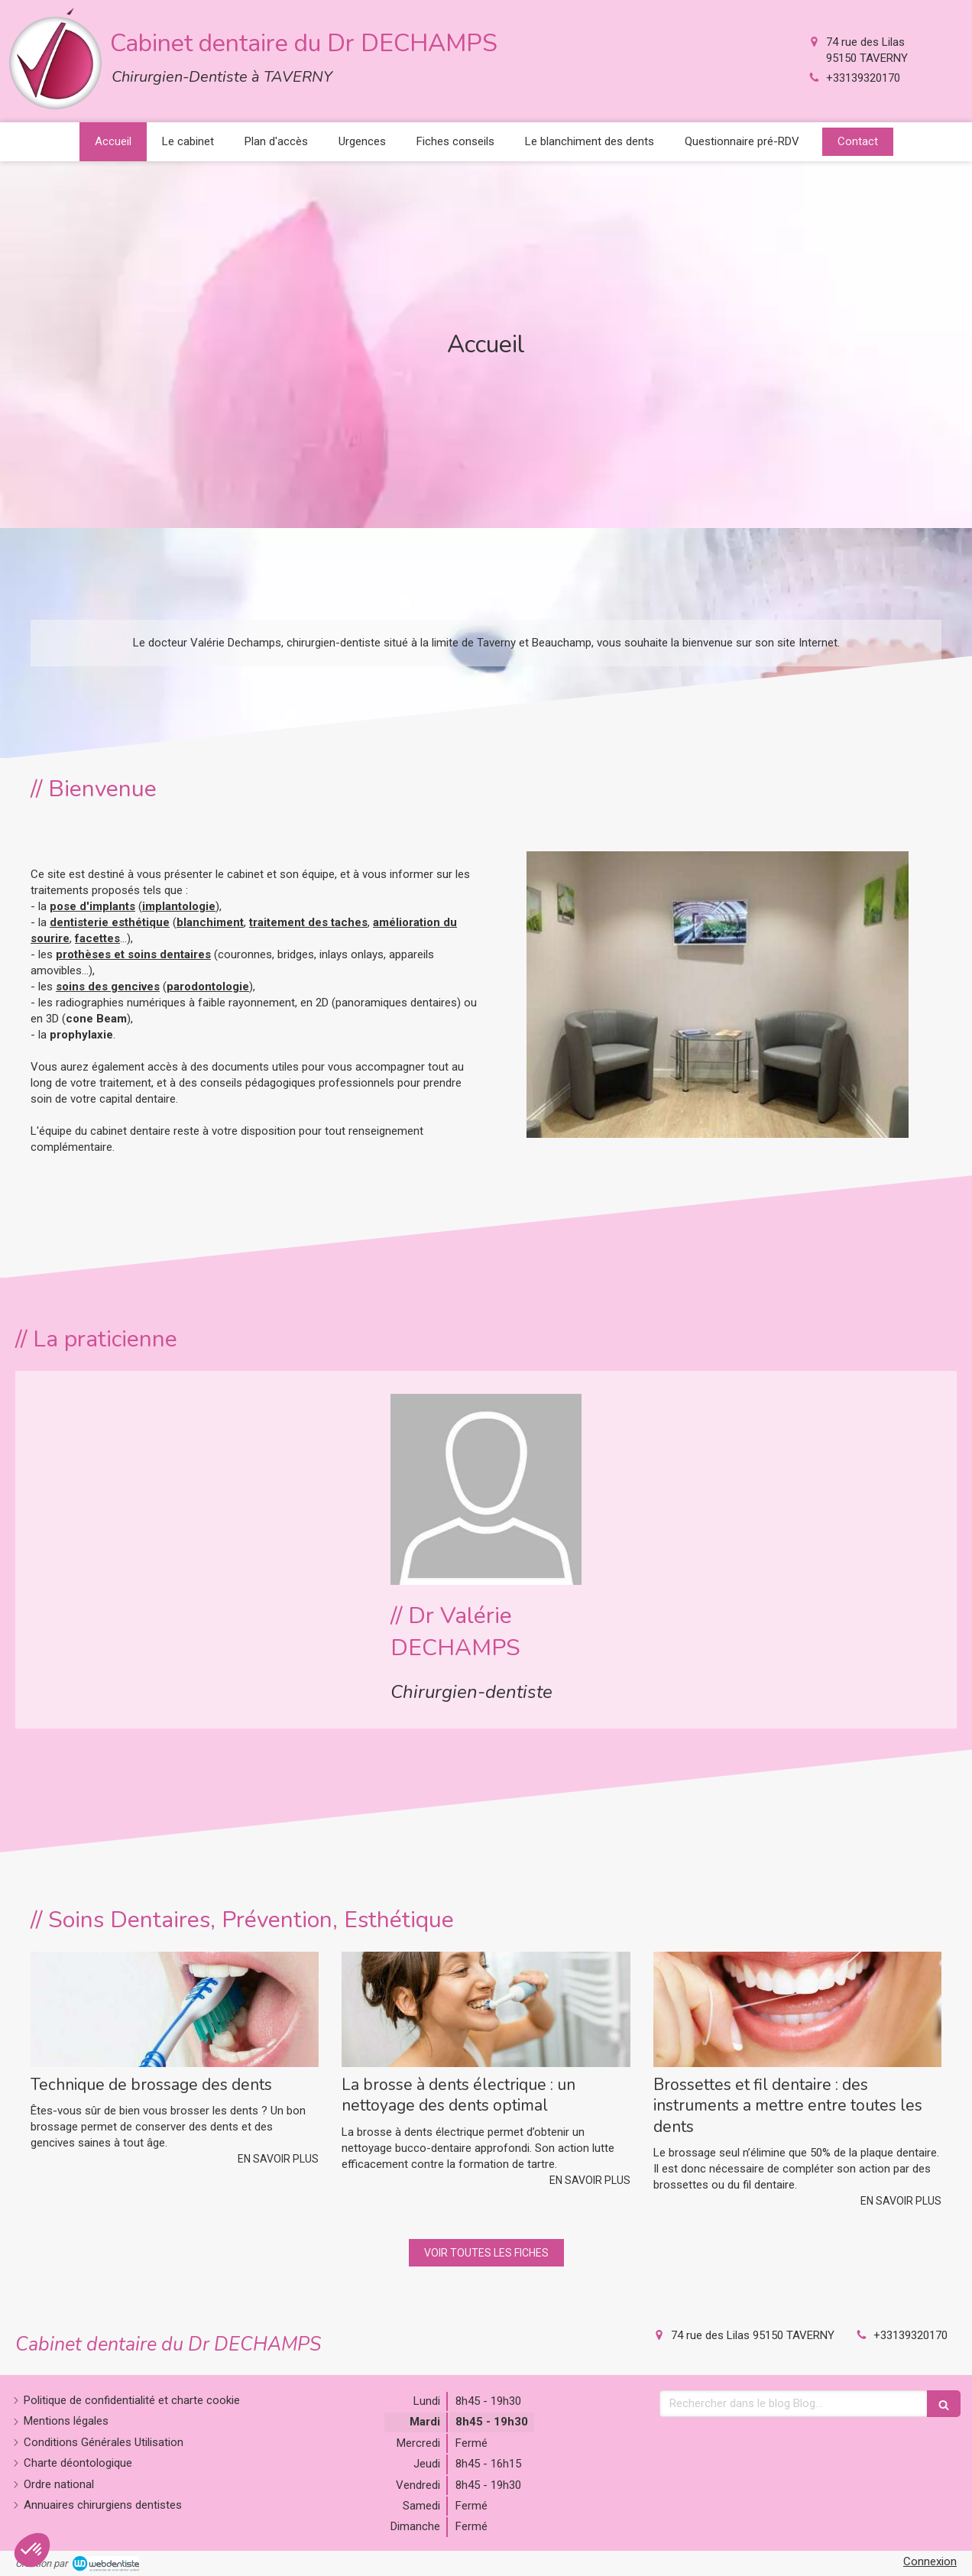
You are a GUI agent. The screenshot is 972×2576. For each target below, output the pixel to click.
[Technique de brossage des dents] (175, 2009)
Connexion (930, 2561)
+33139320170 (863, 78)
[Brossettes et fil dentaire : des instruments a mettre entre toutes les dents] (797, 2009)
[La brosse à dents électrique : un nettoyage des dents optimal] (486, 2009)
